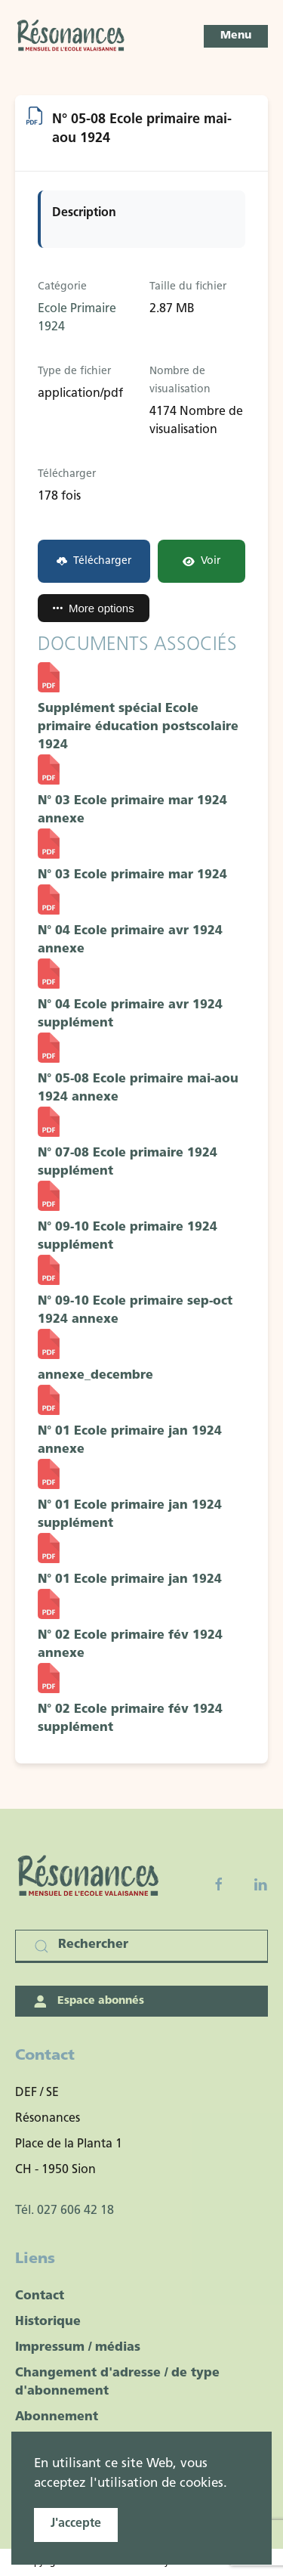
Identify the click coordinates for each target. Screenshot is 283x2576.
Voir (201, 561)
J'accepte (76, 2524)
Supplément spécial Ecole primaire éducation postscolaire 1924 (138, 727)
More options (93, 608)
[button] (236, 36)
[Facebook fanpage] (218, 1884)
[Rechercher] (141, 1946)
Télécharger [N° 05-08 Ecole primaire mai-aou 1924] (94, 561)
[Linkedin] (260, 1884)
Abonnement (56, 2417)
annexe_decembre (95, 1376)
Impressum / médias (77, 2348)
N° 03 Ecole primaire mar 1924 (132, 875)
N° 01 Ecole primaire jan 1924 (130, 1580)
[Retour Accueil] (71, 36)
